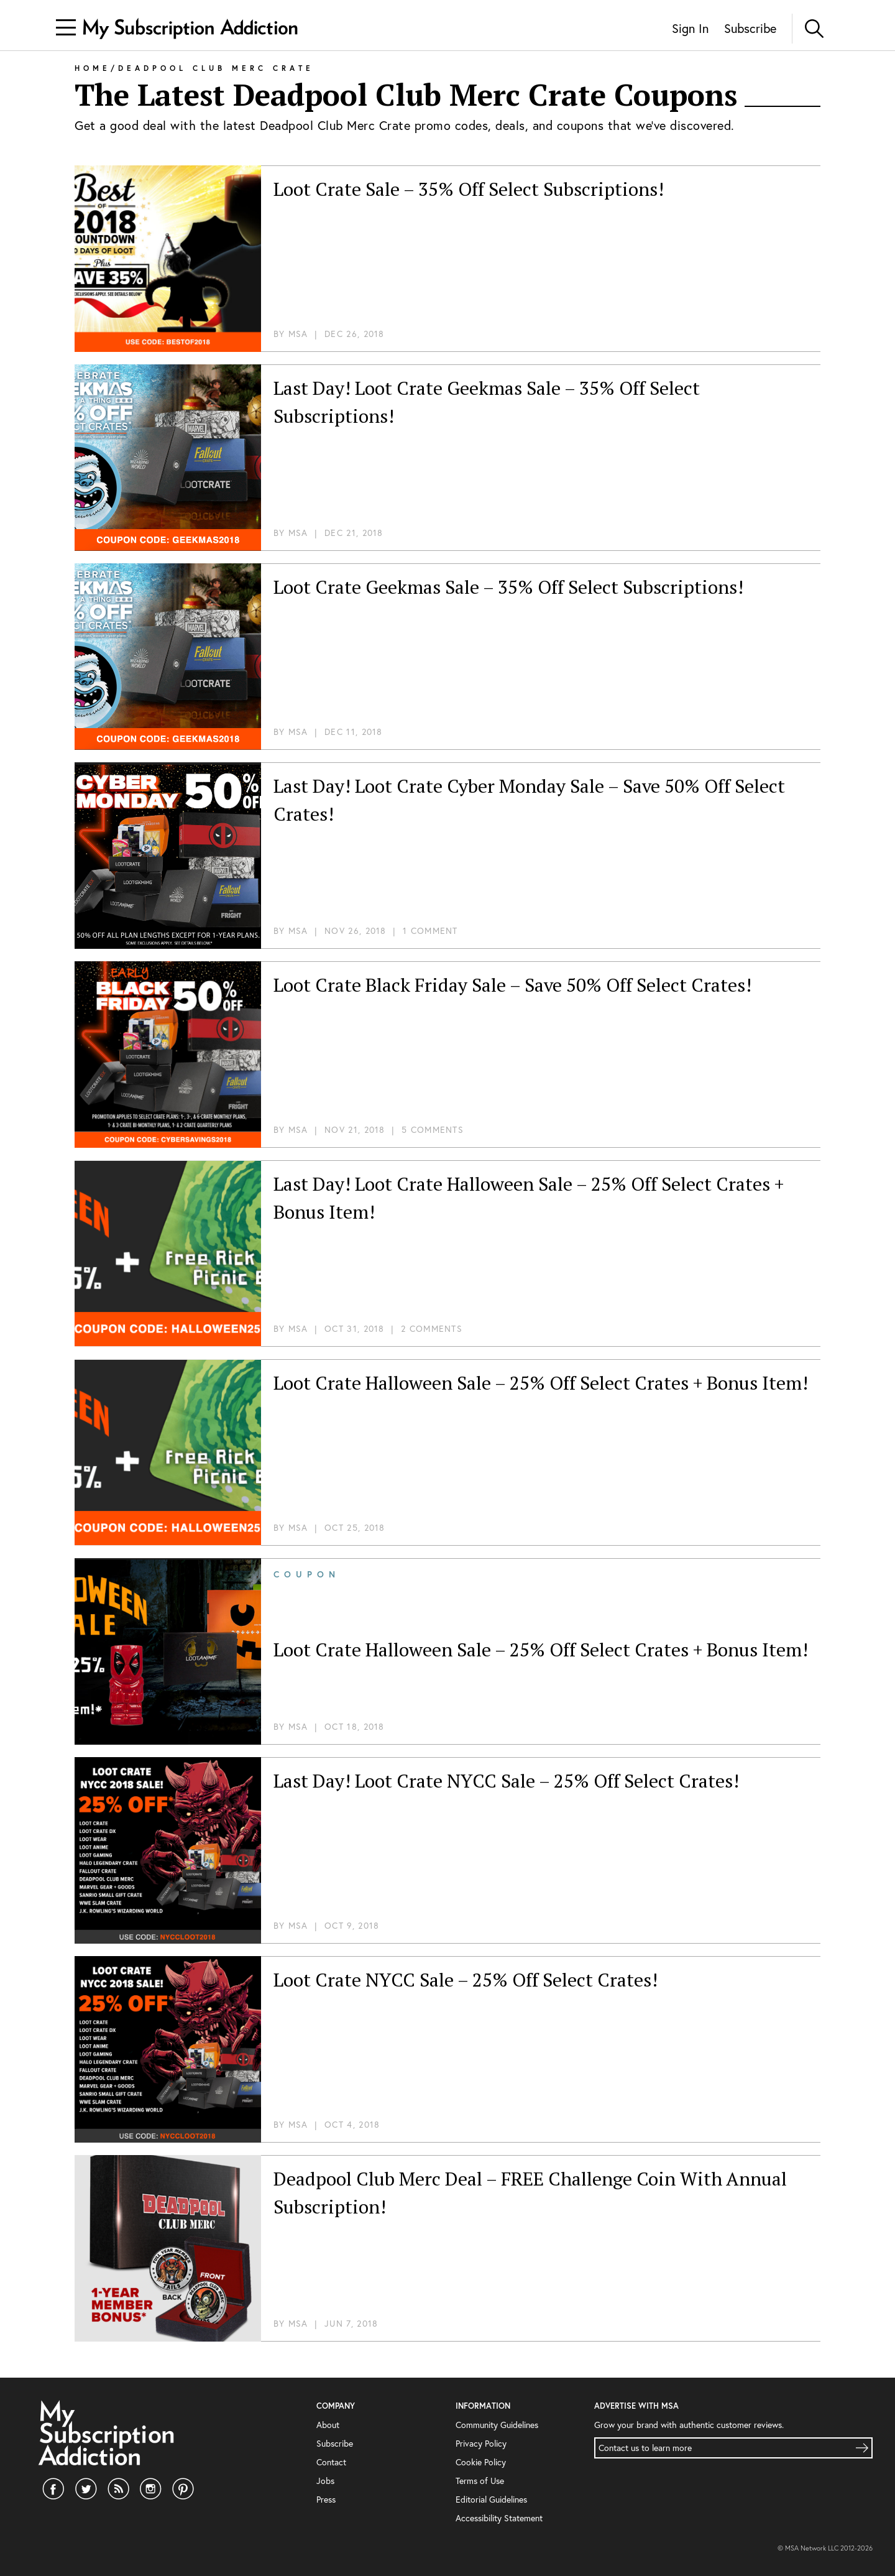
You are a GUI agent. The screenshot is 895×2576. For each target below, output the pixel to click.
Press (325, 2499)
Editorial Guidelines (491, 2499)
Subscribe (748, 28)
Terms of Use (479, 2480)
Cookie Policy (480, 2462)
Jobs (324, 2480)
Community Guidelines (496, 2424)
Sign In (686, 28)
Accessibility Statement (497, 2518)
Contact (330, 2462)
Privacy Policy (481, 2443)
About (327, 2424)
